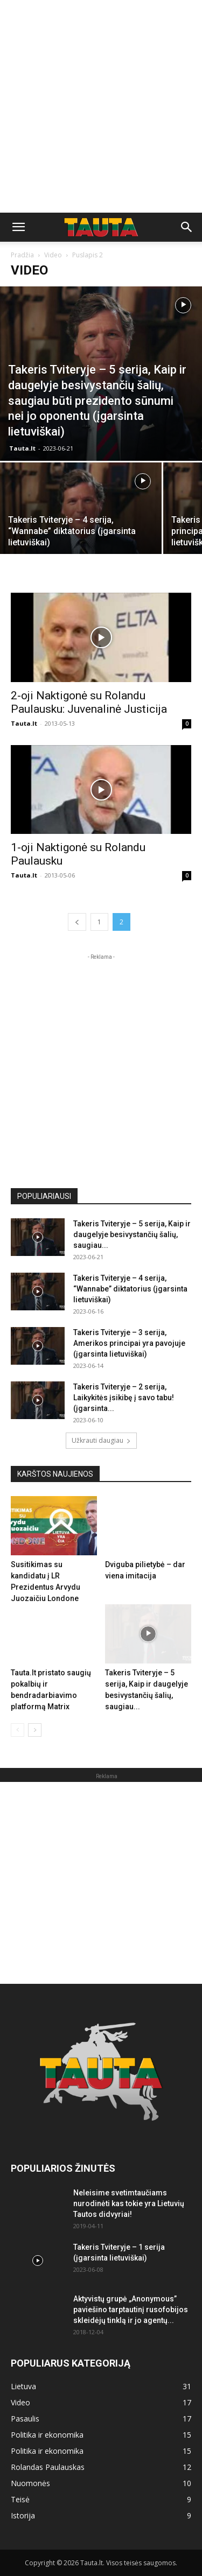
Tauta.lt (22, 448)
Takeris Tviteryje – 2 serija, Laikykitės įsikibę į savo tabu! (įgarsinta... (123, 1397)
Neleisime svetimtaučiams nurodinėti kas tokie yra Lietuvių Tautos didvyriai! (128, 2203)
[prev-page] (77, 922)
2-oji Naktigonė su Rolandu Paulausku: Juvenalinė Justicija (89, 702)
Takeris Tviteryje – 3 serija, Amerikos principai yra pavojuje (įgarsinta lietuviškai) (129, 1343)
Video (53, 254)
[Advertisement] (101, 106)
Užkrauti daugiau (101, 1440)
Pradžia (22, 254)
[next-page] (34, 1730)
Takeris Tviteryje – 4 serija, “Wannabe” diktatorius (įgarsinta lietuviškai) (130, 1289)
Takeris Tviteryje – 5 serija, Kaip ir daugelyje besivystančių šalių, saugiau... (132, 1234)
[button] (18, 227)
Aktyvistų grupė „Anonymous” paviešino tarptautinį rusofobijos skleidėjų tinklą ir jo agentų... (130, 2309)
